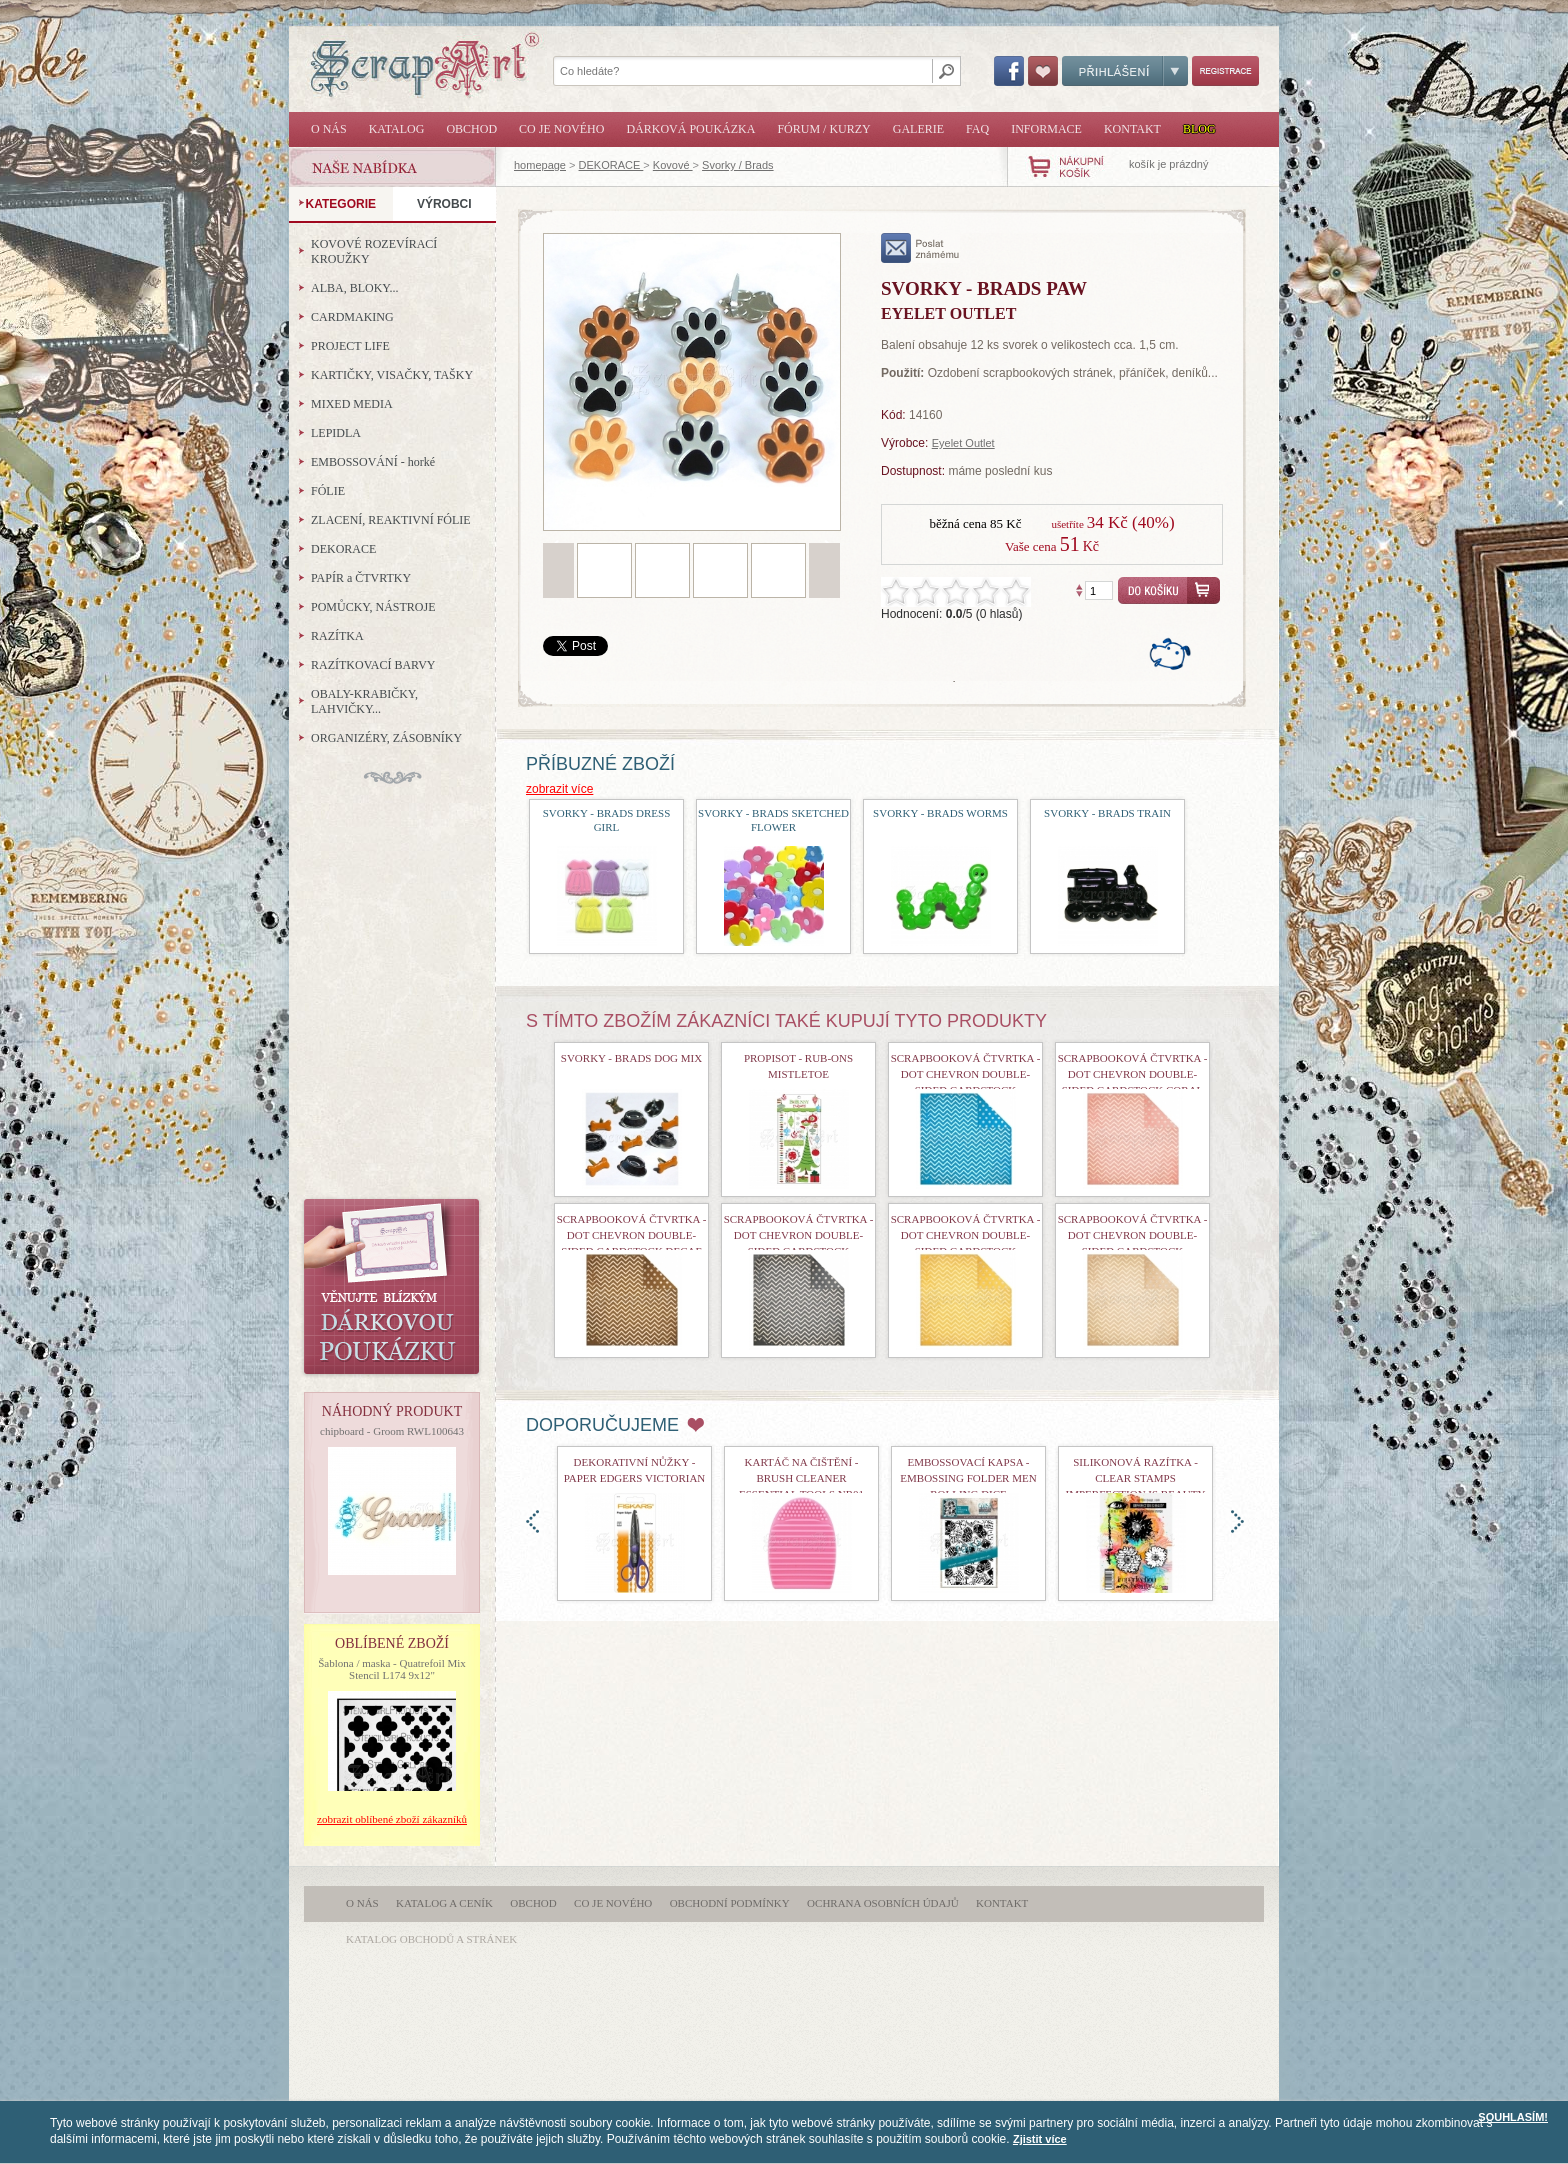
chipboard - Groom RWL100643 (392, 1431)
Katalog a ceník (444, 1903)
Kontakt (1132, 129)
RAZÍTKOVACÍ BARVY (373, 665)
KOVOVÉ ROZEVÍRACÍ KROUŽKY (374, 251)
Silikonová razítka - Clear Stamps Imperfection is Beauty (1136, 1478)
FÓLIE (328, 491)
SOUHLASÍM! (1513, 2117)
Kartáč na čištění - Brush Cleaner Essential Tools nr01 (801, 1478)
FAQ (977, 129)
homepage (540, 165)
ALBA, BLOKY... (354, 288)
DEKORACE (611, 165)
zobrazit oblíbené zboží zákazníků (392, 1819)
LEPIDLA (336, 433)
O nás (329, 129)
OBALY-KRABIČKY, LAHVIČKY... (364, 701)
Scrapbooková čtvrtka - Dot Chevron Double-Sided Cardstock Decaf (632, 1235)
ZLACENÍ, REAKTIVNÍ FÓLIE (391, 520)
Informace (1046, 129)
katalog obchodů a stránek (431, 1939)
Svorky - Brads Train (1107, 813)
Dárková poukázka (690, 129)
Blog (1199, 129)
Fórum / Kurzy (823, 129)
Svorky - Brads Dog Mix (631, 1058)
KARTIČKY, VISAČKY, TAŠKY (392, 375)
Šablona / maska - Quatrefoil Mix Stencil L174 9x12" (392, 1669)
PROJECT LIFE (350, 346)
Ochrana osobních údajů (883, 1903)
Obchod (471, 129)
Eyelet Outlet (963, 443)
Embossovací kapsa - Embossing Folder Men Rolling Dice (968, 1478)
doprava (1237, 1521)
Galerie (918, 129)
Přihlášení (1125, 71)
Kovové (673, 165)
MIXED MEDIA (352, 404)
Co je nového (561, 129)
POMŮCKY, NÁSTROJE (373, 607)
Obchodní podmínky (730, 1903)
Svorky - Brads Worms (940, 813)
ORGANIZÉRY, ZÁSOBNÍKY (386, 738)
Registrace (1225, 71)
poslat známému (920, 248)
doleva (532, 1521)
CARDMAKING (352, 317)
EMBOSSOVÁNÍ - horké (373, 462)
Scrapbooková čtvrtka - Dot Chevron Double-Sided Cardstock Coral (1133, 1074)
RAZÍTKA (337, 636)
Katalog (397, 129)
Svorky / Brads (738, 165)
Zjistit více (1040, 2139)
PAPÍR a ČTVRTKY (361, 578)
